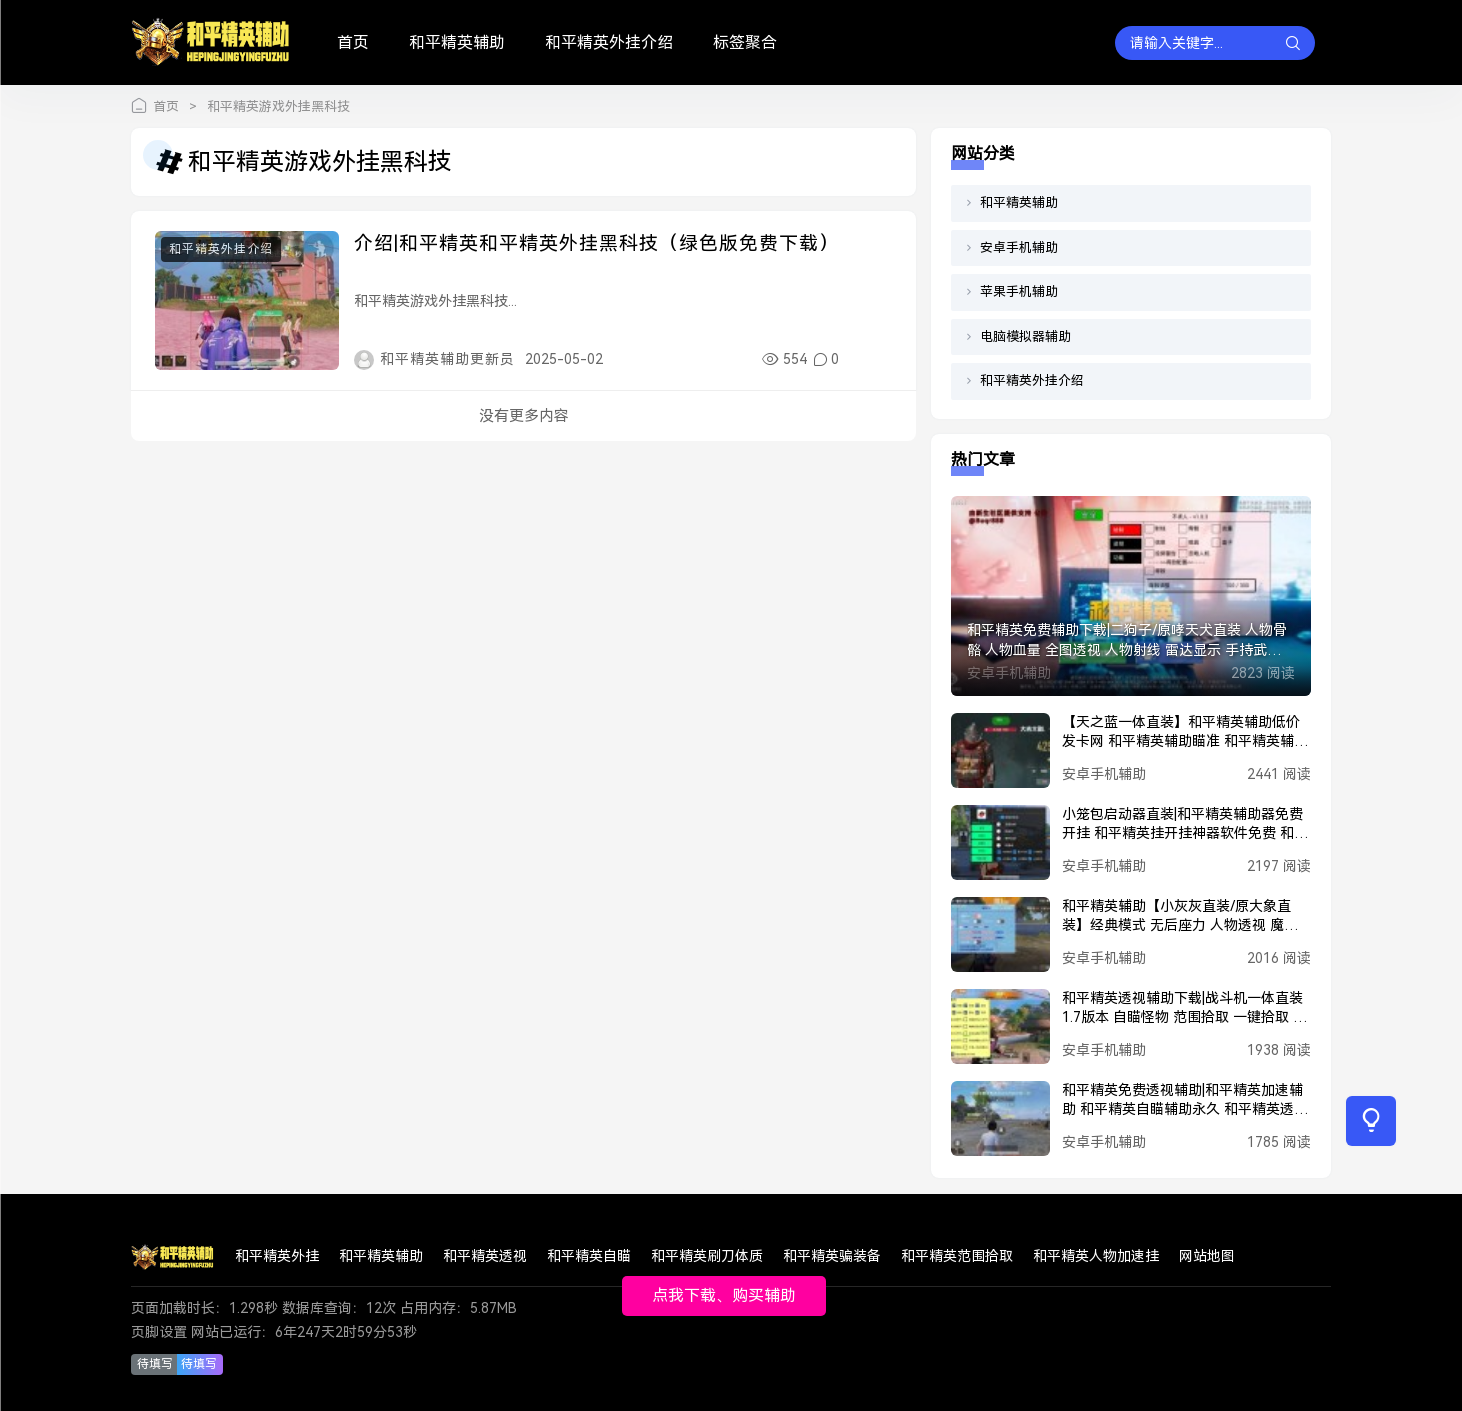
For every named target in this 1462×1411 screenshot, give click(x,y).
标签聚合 (745, 42)
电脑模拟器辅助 (1025, 336)
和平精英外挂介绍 (609, 42)
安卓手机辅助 (1019, 247)
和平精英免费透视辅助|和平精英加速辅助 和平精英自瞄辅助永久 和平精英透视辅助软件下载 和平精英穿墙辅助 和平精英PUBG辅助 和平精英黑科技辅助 (1185, 1101)
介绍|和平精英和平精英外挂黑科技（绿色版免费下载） (596, 243)
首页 (353, 42)
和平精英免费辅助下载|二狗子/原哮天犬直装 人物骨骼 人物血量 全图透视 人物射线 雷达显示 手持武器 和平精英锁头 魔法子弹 (1127, 641)
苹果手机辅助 (1019, 291)
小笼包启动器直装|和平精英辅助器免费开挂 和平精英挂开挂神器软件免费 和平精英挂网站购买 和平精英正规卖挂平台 (1185, 825)
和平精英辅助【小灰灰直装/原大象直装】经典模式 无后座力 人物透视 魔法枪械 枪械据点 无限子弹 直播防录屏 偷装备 (1182, 917)
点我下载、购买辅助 (724, 1295)
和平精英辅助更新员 (447, 359)
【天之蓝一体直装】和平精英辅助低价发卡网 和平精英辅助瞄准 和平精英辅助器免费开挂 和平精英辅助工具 (1185, 733)
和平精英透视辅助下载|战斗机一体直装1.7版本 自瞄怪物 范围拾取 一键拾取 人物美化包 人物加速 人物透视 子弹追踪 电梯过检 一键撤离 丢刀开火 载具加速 (1184, 1009)
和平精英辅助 (457, 42)
